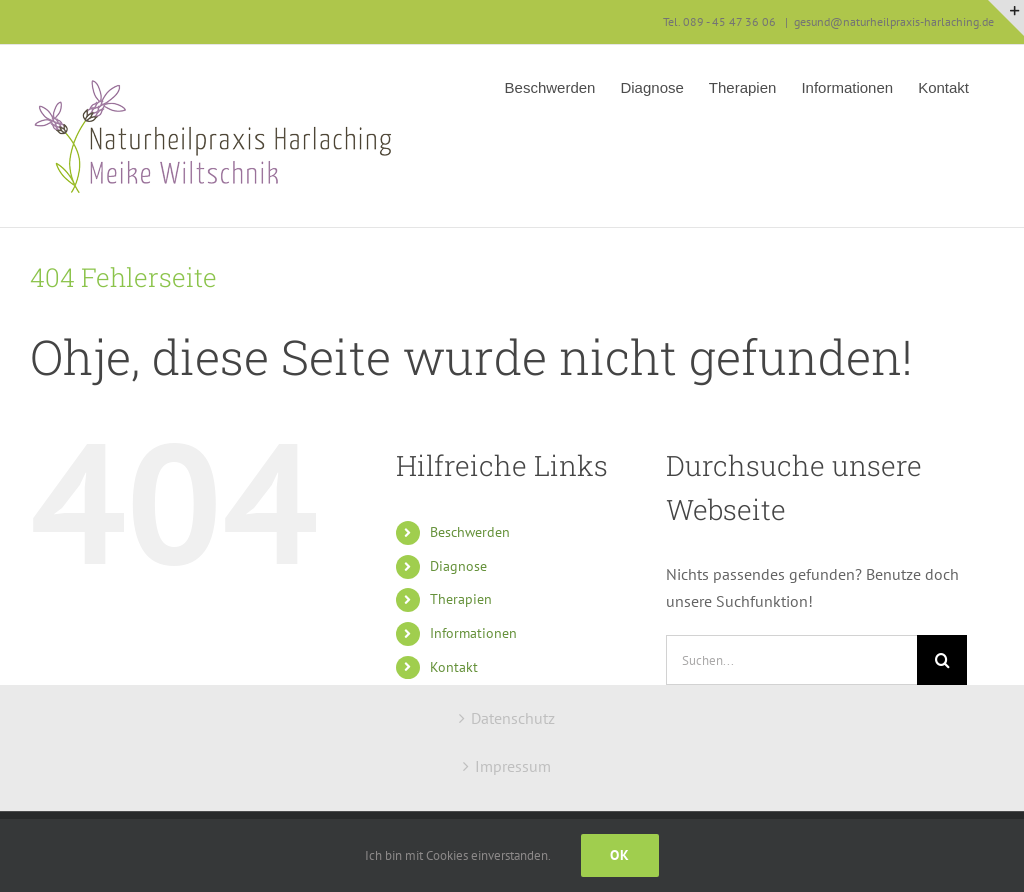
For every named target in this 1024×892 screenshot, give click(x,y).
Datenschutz (513, 718)
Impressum (513, 766)
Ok (620, 855)
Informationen (473, 633)
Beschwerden (470, 532)
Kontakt (454, 667)
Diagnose (458, 566)
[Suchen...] (791, 660)
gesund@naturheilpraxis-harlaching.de (894, 21)
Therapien (461, 599)
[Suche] (942, 660)
